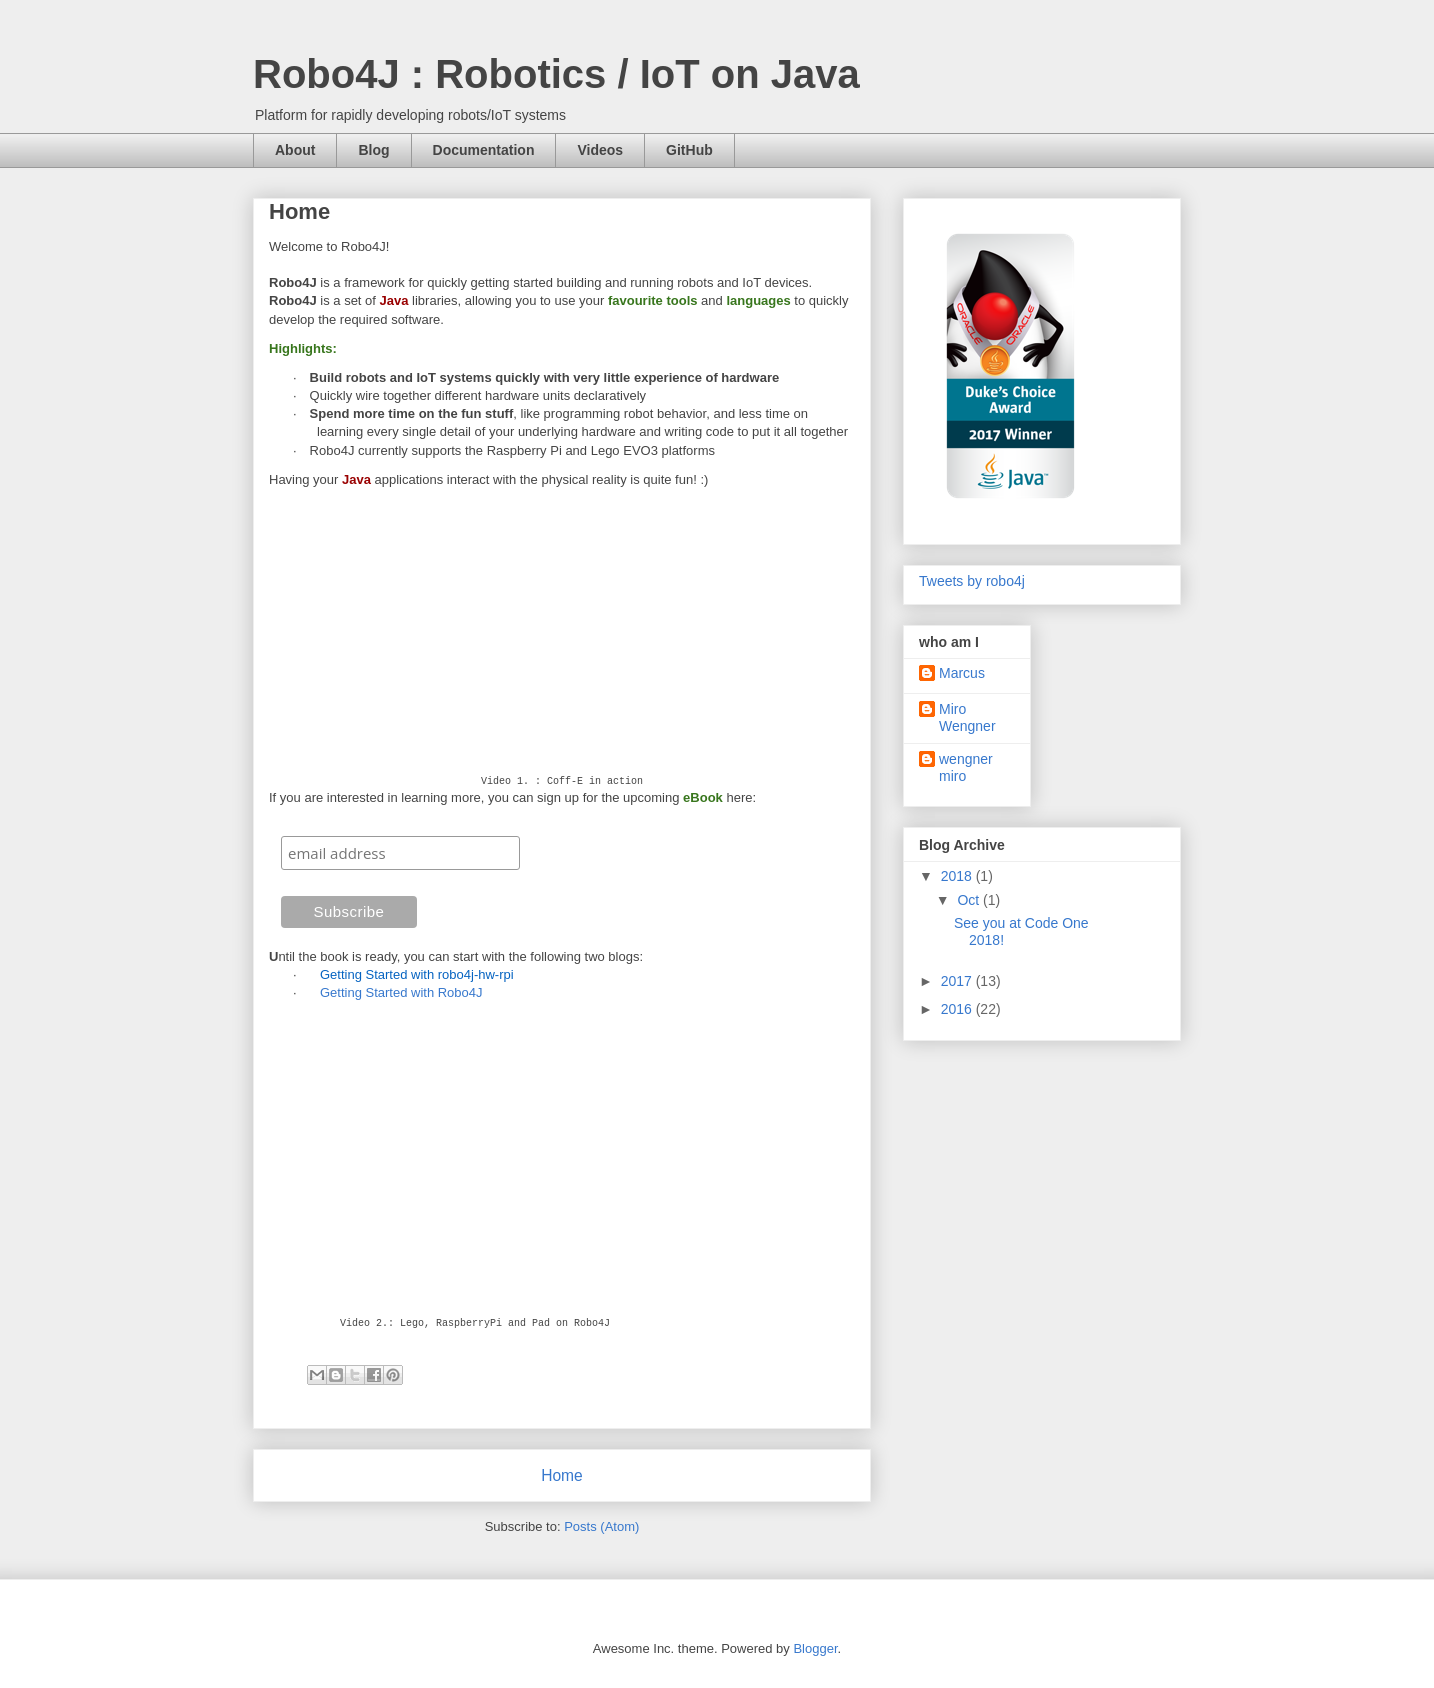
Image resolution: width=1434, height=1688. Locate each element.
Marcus (962, 673)
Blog (373, 150)
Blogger (815, 1648)
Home (562, 1475)
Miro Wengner (967, 717)
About (295, 150)
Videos (600, 150)
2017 (958, 981)
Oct (970, 900)
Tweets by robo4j (972, 581)
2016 (958, 1009)
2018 (958, 876)
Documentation (484, 150)
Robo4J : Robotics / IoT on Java (556, 74)
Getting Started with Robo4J (401, 992)
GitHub (689, 150)
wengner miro (966, 767)
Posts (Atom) (601, 1526)
